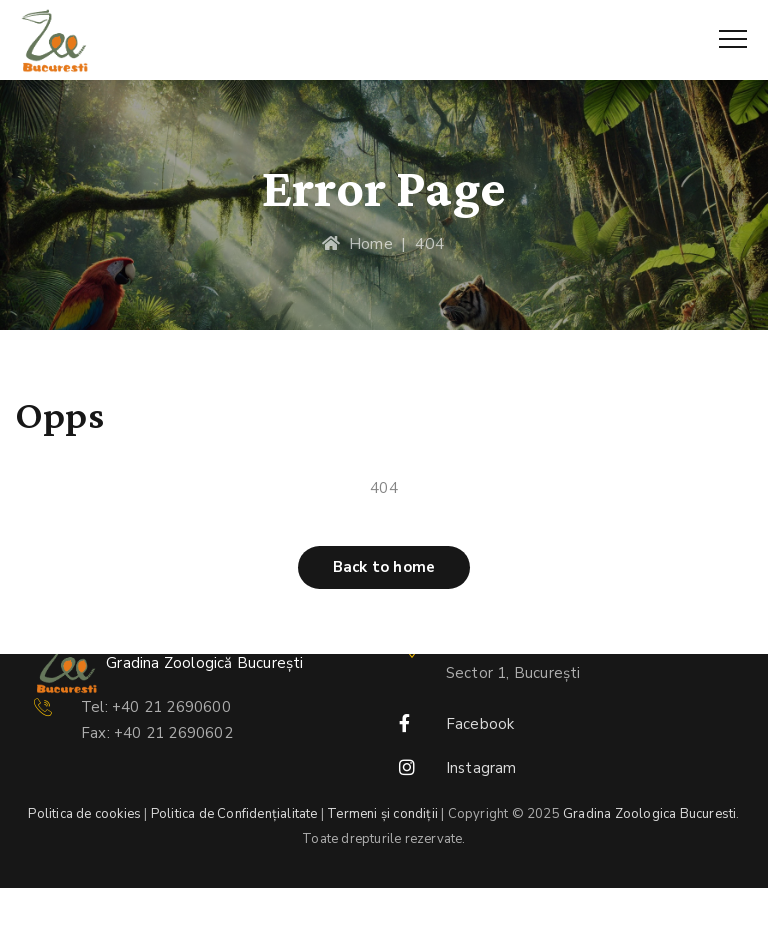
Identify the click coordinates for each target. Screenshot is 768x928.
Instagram (481, 768)
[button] (384, 567)
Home (357, 244)
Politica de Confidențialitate (234, 814)
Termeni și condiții (382, 814)
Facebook (480, 724)
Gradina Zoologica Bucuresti (649, 814)
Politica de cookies (84, 814)
